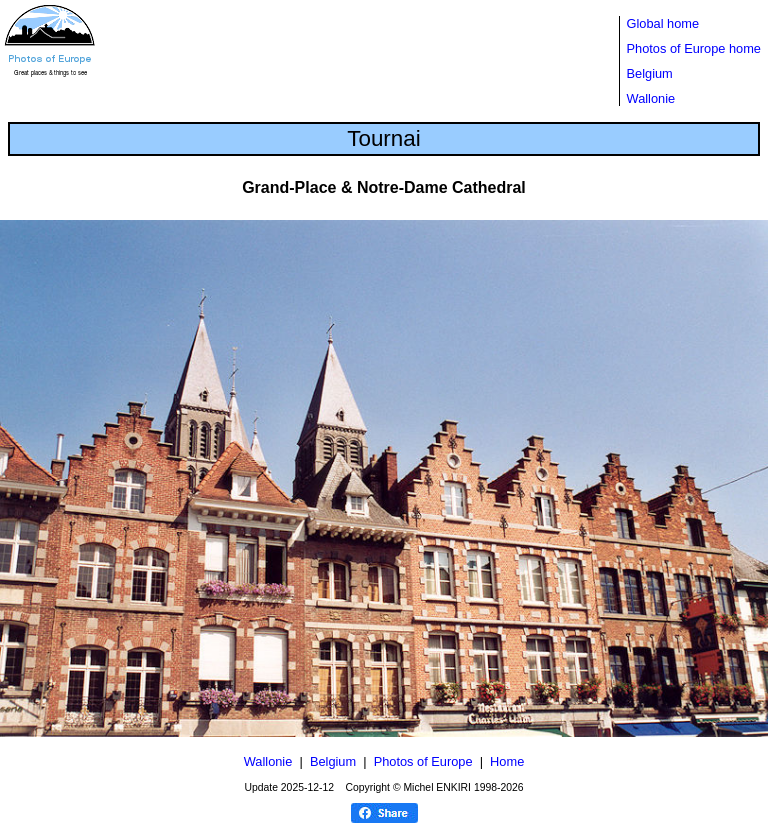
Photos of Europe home (694, 48)
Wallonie (651, 98)
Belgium (650, 73)
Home (507, 761)
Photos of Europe (423, 761)
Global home (663, 23)
